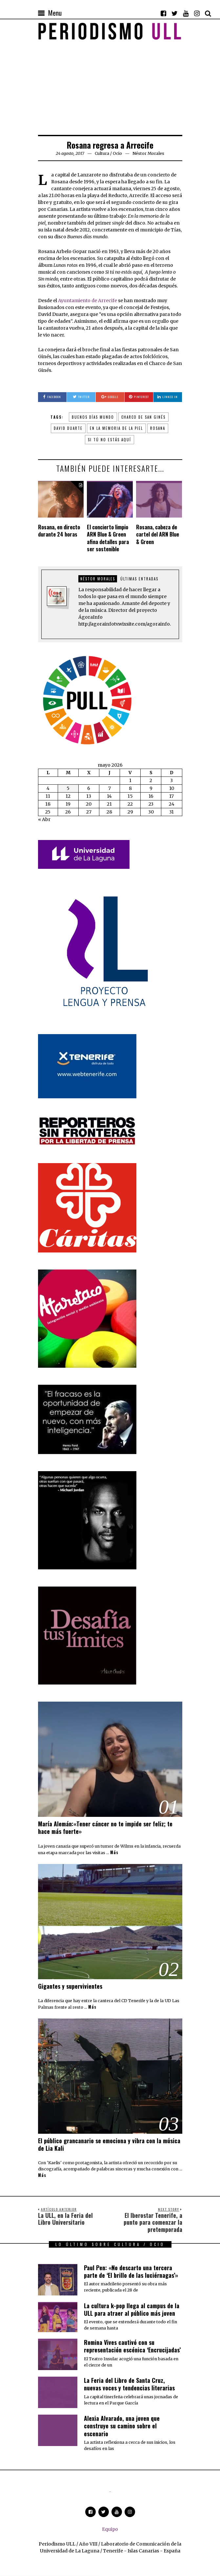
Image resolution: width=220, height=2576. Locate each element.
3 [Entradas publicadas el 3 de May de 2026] (171, 780)
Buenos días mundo (93, 417)
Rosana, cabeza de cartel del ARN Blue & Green (157, 534)
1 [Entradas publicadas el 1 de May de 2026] (130, 780)
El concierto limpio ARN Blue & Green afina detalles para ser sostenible (108, 538)
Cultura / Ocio (108, 153)
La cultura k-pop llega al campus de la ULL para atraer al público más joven (131, 2309)
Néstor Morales (97, 578)
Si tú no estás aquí (109, 439)
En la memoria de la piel (116, 428)
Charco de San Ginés (143, 417)
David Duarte (68, 428)
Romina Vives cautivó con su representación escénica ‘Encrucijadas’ (132, 2346)
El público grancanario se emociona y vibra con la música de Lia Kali (109, 2144)
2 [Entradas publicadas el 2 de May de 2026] (151, 780)
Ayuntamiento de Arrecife (87, 300)
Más (114, 1852)
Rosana (157, 428)
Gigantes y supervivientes (70, 1986)
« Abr (44, 819)
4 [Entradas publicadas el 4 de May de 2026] (48, 788)
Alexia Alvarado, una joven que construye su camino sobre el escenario (122, 2426)
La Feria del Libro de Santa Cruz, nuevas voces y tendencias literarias (129, 2384)
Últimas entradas (139, 578)
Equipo (110, 2529)
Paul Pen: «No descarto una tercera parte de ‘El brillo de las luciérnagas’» (131, 2271)
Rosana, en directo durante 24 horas (59, 531)
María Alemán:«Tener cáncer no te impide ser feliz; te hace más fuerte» (105, 1827)
